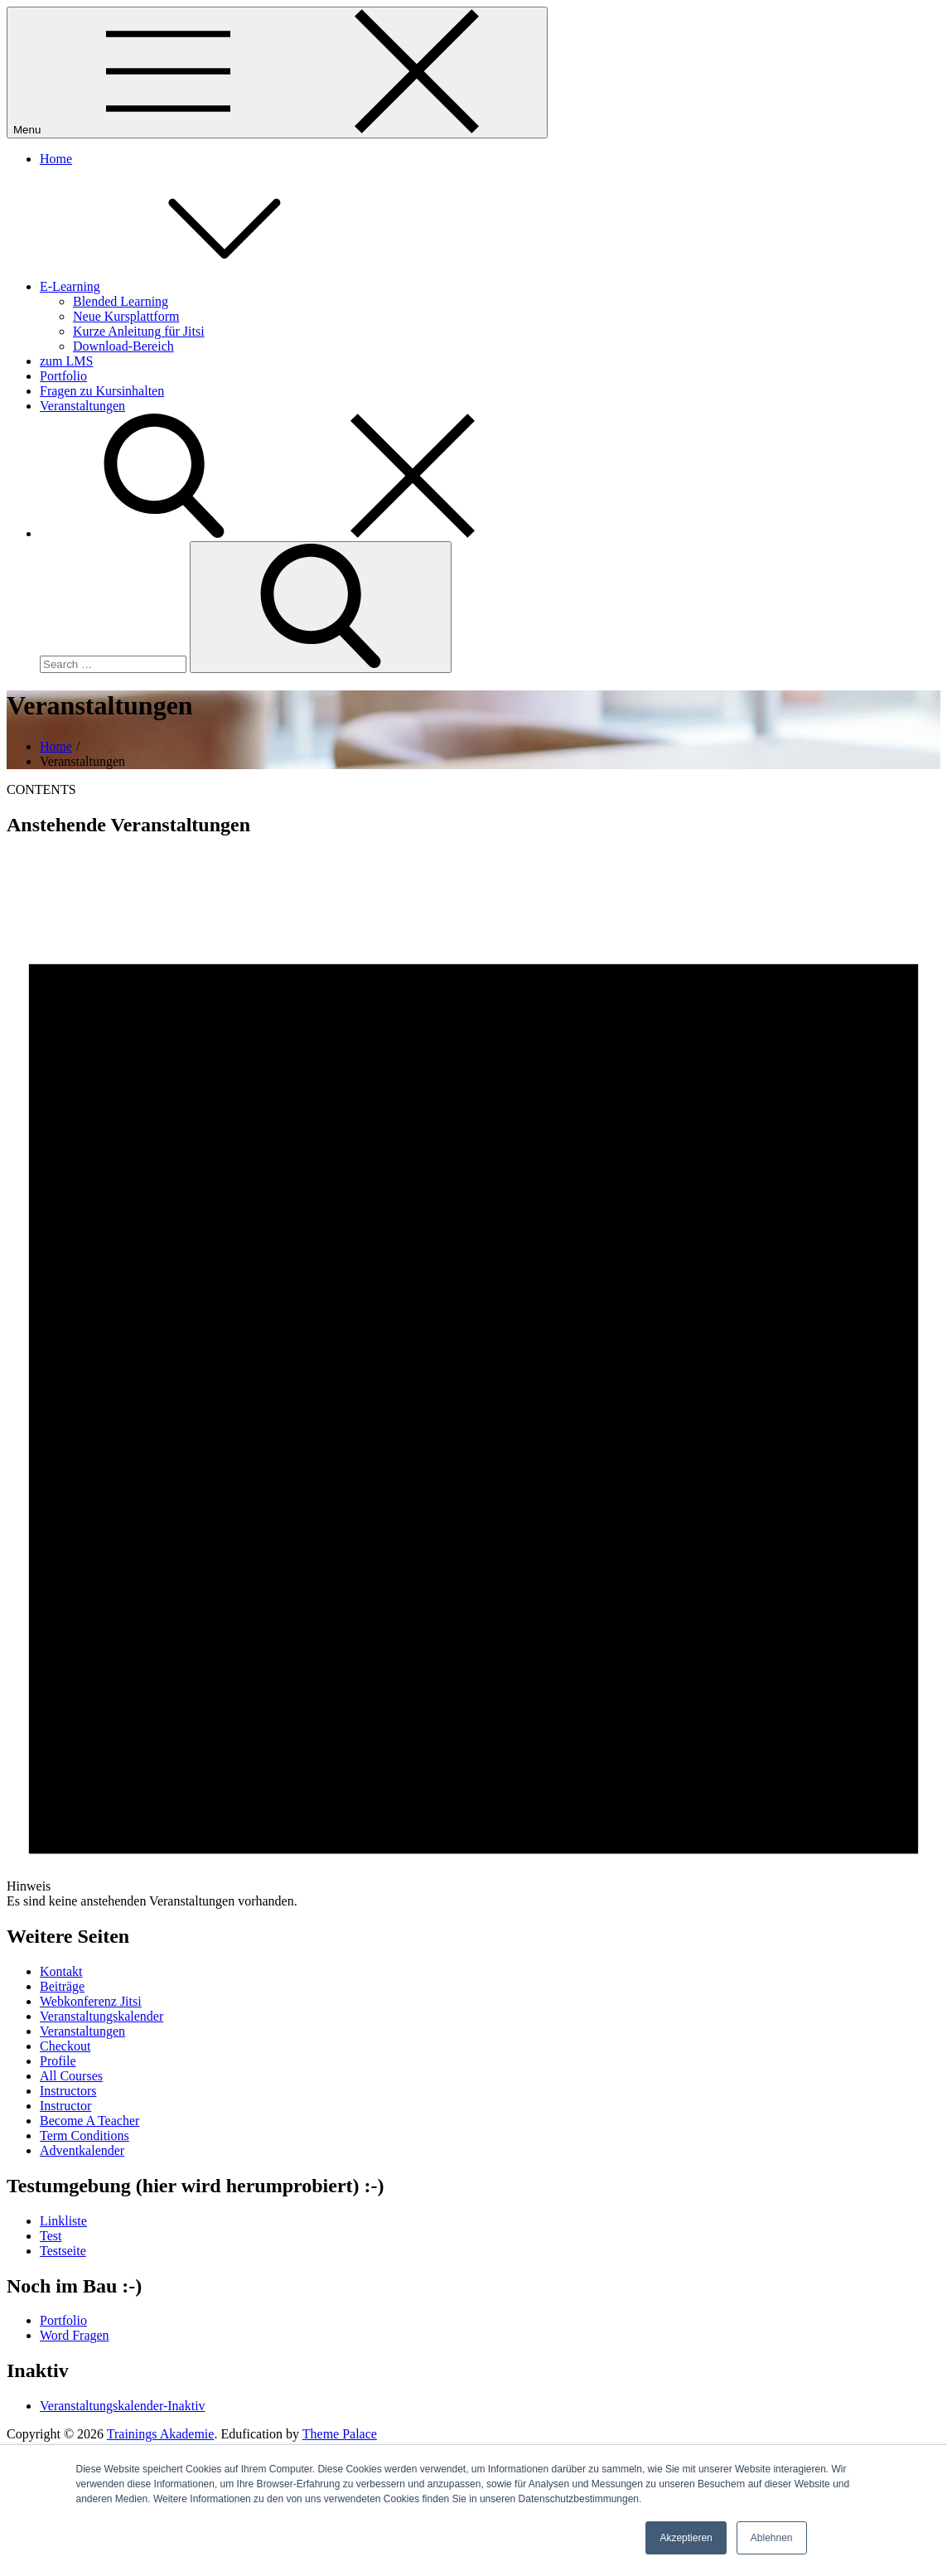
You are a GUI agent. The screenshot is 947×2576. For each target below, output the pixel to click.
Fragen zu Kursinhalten (102, 391)
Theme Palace (339, 2434)
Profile (58, 2061)
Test (50, 2236)
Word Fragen (74, 2335)
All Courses (71, 2076)
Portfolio (63, 376)
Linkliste (63, 2221)
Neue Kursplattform (126, 316)
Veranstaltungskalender (101, 2016)
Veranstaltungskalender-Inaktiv (122, 2406)
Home (56, 159)
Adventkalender (82, 2150)
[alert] (473, 1381)
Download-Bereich (123, 346)
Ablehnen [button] (772, 2538)
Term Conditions (84, 2135)
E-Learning (194, 286)
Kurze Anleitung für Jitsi (139, 331)
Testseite (63, 2251)
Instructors (68, 2091)
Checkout (65, 2046)
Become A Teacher (89, 2121)
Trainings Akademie (161, 2434)
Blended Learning (120, 301)
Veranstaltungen (82, 406)
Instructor (65, 2106)
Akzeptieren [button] (686, 2538)
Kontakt (61, 1971)
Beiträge (62, 1986)
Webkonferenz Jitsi (91, 2001)
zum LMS (66, 361)
